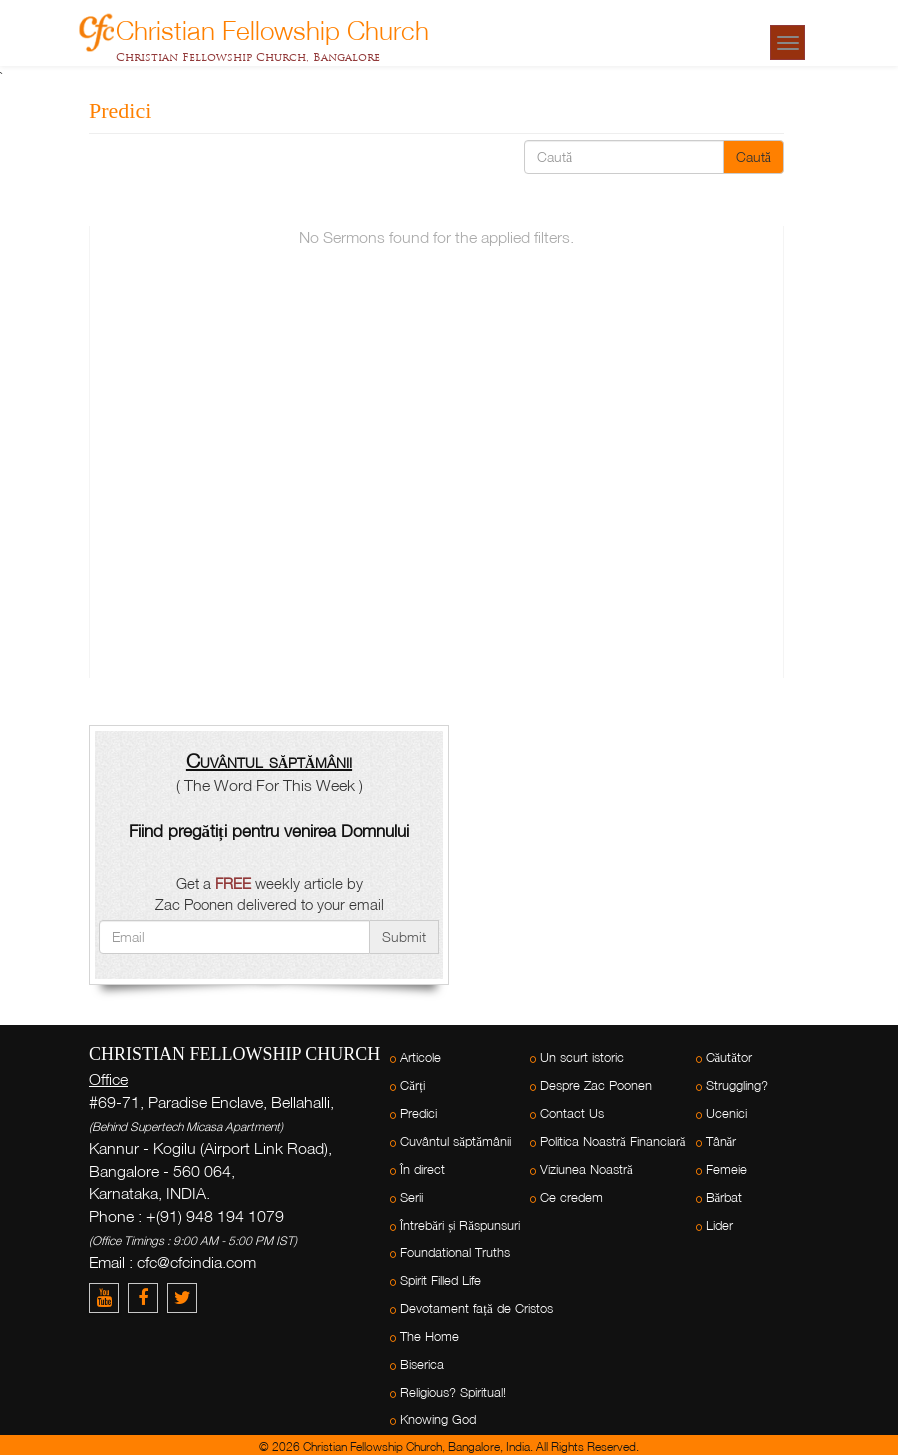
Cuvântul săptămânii (455, 1141)
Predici (418, 1113)
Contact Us (572, 1113)
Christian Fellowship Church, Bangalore (248, 57)
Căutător (729, 1057)
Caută (753, 156)
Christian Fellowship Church (272, 27)
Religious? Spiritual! (453, 1392)
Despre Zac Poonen (596, 1085)
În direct (422, 1169)
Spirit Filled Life (440, 1280)
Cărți (412, 1085)
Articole (420, 1057)
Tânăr (721, 1141)
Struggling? (737, 1085)
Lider (719, 1225)
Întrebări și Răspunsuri (460, 1225)
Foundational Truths (455, 1252)
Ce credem (571, 1197)
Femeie (726, 1169)
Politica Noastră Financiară (613, 1141)
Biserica (422, 1364)
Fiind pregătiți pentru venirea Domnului (268, 830)
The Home (429, 1336)
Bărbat (724, 1197)
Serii (411, 1197)
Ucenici (726, 1113)
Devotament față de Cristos (476, 1308)
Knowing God (438, 1419)
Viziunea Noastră (586, 1169)
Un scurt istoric (582, 1057)
